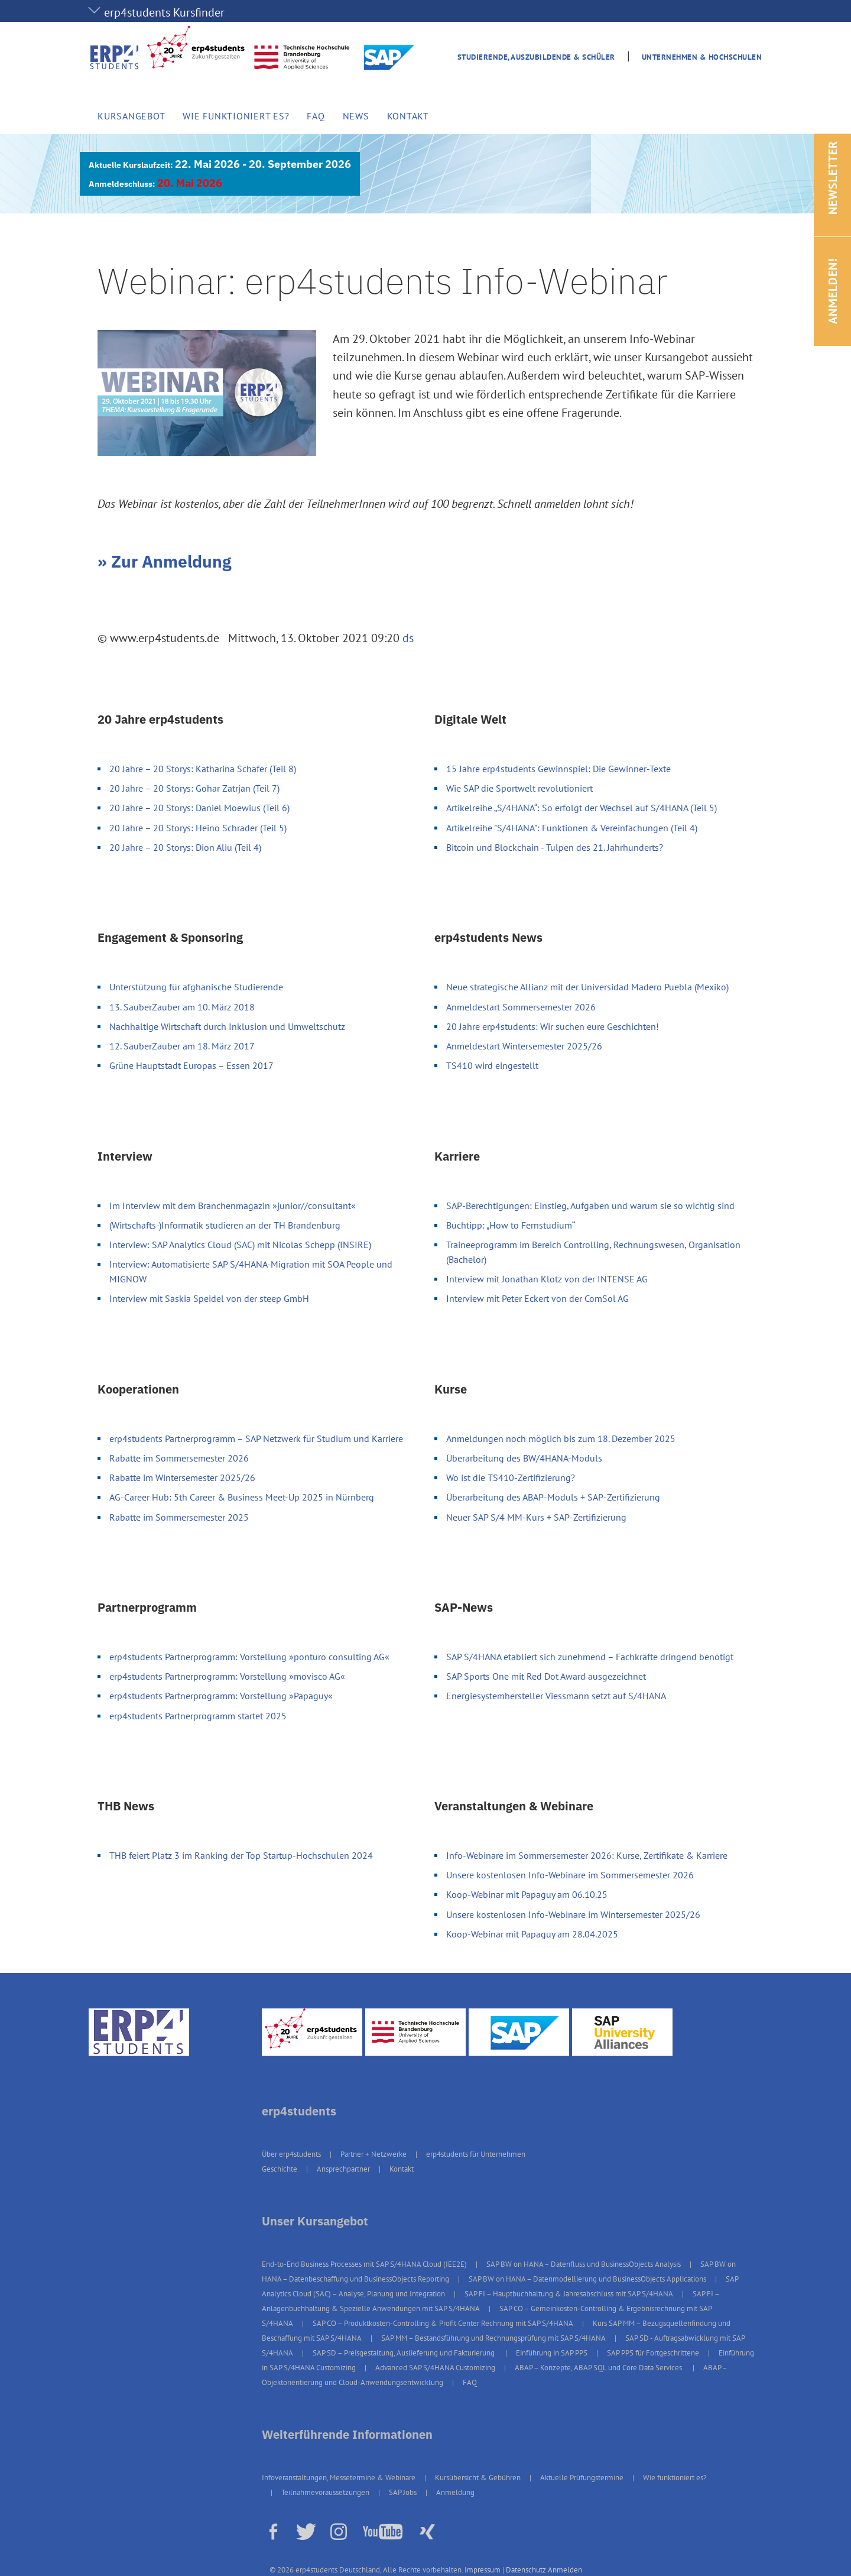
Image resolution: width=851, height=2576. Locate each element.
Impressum (483, 2570)
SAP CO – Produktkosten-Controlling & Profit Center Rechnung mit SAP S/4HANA (443, 2323)
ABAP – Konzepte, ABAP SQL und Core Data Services (599, 2368)
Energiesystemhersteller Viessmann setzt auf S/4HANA (556, 1696)
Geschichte (279, 2169)
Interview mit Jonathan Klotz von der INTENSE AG (547, 1279)
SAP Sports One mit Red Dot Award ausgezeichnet (546, 1676)
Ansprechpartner (343, 2169)
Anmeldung (455, 2492)
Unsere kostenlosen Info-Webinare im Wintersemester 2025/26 (573, 1914)
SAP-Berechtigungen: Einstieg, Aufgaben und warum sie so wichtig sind (590, 1205)
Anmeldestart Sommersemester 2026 (521, 1007)
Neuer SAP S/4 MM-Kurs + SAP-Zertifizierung (536, 1517)
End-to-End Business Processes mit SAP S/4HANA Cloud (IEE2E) (364, 2264)
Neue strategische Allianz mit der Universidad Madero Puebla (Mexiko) (587, 987)
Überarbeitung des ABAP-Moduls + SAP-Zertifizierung (553, 1497)
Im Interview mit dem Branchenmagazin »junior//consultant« (232, 1205)
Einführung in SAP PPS (551, 2353)
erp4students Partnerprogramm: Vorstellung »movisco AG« (227, 1676)
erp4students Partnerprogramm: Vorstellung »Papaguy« (221, 1696)
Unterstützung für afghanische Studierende (196, 987)
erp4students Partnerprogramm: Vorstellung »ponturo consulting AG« (249, 1657)
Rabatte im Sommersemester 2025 (179, 1517)
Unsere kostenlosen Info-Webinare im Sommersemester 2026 (570, 1875)
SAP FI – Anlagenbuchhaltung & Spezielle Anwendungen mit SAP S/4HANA (490, 2301)
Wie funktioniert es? (236, 116)
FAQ (315, 116)
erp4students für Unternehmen (475, 2154)
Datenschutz (526, 2570)
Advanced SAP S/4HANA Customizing (435, 2368)
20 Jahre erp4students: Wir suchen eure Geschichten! (552, 1026)
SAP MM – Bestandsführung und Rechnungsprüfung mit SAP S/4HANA (493, 2338)
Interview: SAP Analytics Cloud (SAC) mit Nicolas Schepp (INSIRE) (240, 1244)
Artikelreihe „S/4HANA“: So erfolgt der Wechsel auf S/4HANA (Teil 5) (581, 808)
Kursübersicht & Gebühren (478, 2478)
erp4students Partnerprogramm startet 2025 (198, 1716)
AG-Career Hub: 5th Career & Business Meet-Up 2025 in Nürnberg (241, 1497)
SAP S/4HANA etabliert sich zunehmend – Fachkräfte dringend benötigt (589, 1657)
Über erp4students (291, 2154)
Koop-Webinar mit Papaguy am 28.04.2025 (532, 1934)
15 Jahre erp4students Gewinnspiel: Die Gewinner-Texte (558, 769)
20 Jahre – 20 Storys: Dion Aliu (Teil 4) (185, 847)
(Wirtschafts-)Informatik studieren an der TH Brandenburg (224, 1225)
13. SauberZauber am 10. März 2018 (182, 1007)
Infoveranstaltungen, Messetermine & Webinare (338, 2478)
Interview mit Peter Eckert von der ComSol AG (537, 1298)
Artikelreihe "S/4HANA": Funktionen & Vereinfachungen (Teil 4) (571, 828)
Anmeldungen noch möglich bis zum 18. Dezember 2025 (560, 1438)
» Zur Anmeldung (164, 561)
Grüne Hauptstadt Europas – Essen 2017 (191, 1065)
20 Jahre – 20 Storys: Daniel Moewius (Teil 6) (199, 808)
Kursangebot (131, 116)
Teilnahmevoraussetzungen (325, 2492)
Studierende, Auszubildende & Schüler (536, 57)
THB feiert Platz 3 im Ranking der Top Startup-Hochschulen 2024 (241, 1855)
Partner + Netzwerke (373, 2154)
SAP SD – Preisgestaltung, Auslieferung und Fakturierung (404, 2353)
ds (408, 638)
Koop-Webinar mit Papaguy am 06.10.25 (527, 1894)
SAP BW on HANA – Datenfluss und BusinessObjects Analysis (583, 2264)
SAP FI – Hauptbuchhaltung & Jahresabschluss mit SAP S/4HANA (569, 2294)
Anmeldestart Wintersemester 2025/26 (524, 1046)
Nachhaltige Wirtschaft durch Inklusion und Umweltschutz (227, 1026)
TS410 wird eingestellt (492, 1065)
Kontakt (408, 116)
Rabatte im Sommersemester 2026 (179, 1458)
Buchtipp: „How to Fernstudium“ (510, 1225)
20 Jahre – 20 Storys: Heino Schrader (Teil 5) (198, 828)
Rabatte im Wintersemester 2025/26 (182, 1477)
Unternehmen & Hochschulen (702, 57)
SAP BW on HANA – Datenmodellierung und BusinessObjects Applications (587, 2279)
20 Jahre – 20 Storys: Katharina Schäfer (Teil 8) (202, 769)
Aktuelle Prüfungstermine (581, 2478)
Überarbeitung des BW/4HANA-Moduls (524, 1458)
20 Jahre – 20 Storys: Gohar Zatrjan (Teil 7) (194, 788)
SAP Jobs (403, 2492)
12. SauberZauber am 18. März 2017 (182, 1046)
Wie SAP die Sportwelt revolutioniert (519, 788)
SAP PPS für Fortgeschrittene (653, 2353)
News (356, 116)
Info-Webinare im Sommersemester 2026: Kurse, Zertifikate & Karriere (586, 1855)
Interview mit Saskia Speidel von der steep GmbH (209, 1298)
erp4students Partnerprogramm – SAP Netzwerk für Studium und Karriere (256, 1438)
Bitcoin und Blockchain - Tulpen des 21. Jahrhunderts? (554, 847)
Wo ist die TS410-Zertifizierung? (510, 1477)
